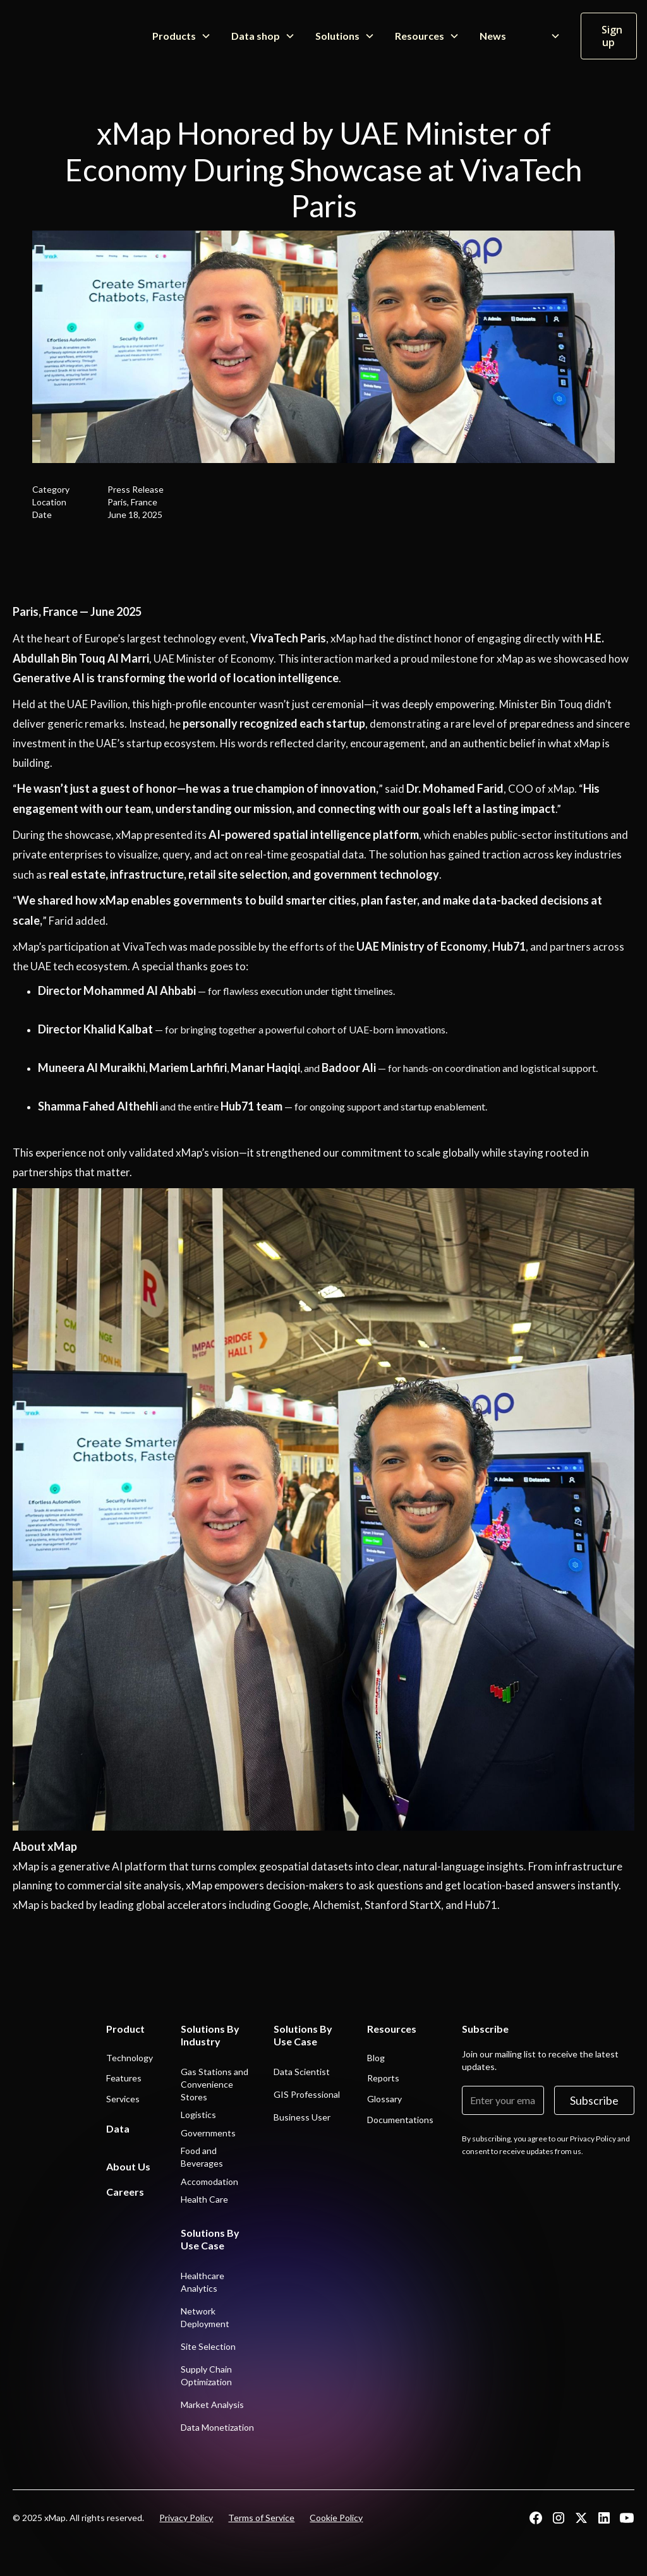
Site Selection (208, 2346)
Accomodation (209, 2181)
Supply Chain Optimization (206, 2375)
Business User (302, 2117)
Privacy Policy (186, 2517)
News (493, 36)
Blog (376, 2057)
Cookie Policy (336, 2517)
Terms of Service (261, 2517)
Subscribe (594, 2100)
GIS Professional (307, 2094)
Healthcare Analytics (202, 2282)
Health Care (204, 2199)
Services (123, 2098)
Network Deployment (205, 2317)
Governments (208, 2133)
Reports (383, 2078)
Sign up (612, 36)
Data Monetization (217, 2427)
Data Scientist (302, 2071)
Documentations (400, 2119)
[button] (181, 36)
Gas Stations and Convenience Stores (214, 2084)
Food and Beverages (202, 2157)
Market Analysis (212, 2404)
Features (124, 2078)
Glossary (384, 2098)
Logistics (198, 2114)
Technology (129, 2057)
